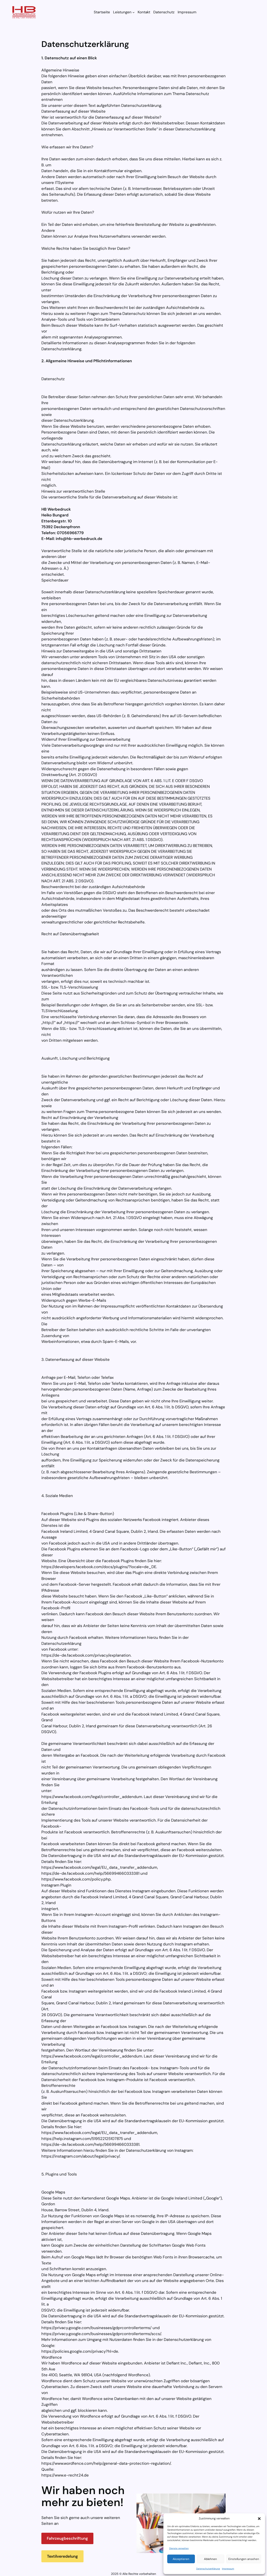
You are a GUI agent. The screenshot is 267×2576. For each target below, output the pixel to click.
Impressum (228, 2568)
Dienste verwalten (179, 2548)
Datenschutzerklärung (208, 2568)
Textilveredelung (62, 2556)
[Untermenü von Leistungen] (133, 12)
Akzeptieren (181, 2559)
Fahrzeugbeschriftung (67, 2538)
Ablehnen (210, 2559)
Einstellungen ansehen (243, 2559)
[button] (259, 2519)
